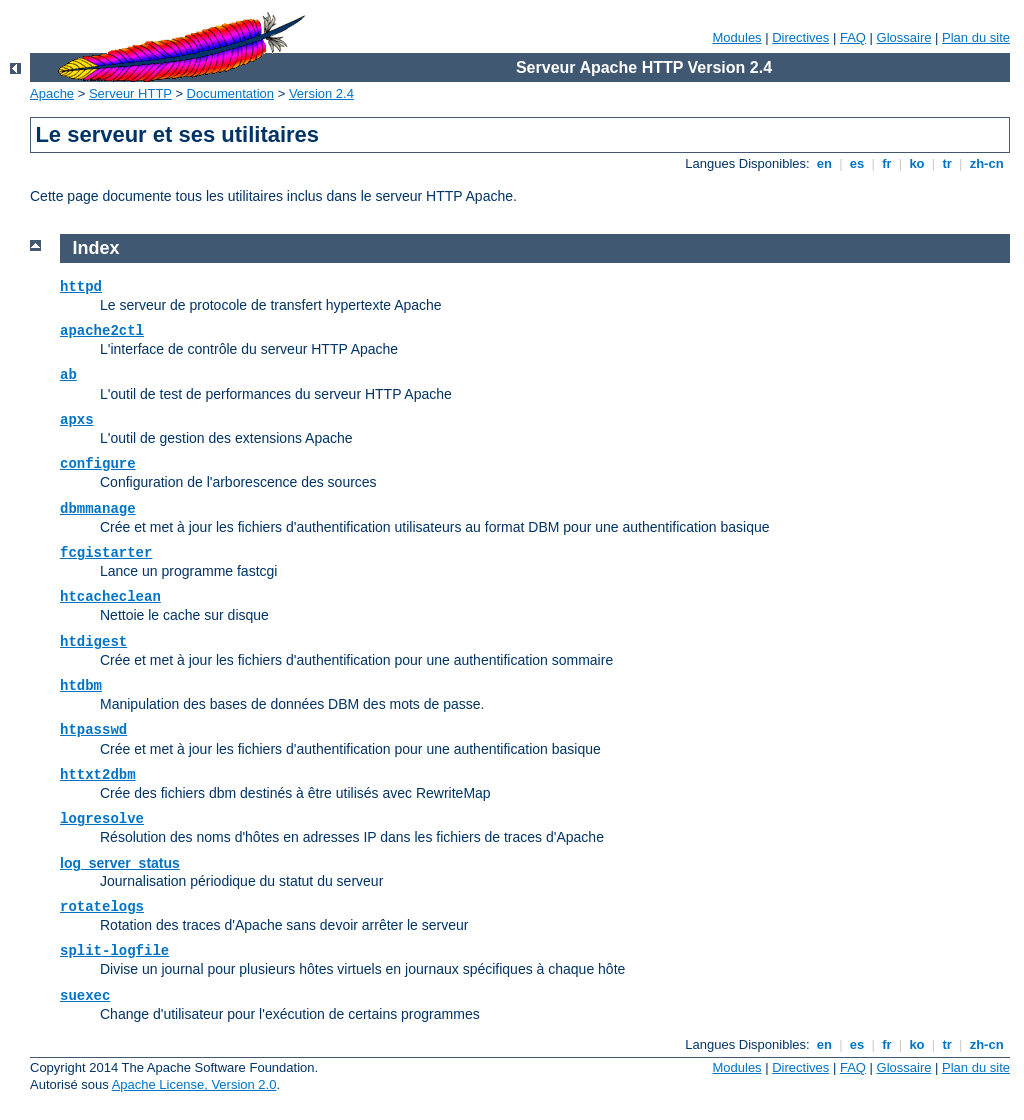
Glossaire (904, 37)
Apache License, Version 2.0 (194, 1084)
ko (917, 163)
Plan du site (976, 37)
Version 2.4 (321, 93)
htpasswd (93, 730)
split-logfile (114, 951)
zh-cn (986, 163)
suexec (85, 996)
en (824, 163)
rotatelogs (102, 907)
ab (68, 375)
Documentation (230, 93)
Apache (52, 93)
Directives (800, 37)
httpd (81, 287)
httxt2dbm (98, 775)
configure (98, 464)
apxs (77, 420)
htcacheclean (110, 597)
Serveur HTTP (130, 93)
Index (96, 248)
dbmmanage (98, 509)
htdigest (93, 642)
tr (947, 163)
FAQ (853, 37)
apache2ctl (102, 331)
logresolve (102, 819)
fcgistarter (106, 553)
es (857, 163)
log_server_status (120, 863)
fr (887, 163)
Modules (736, 37)
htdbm (81, 686)
